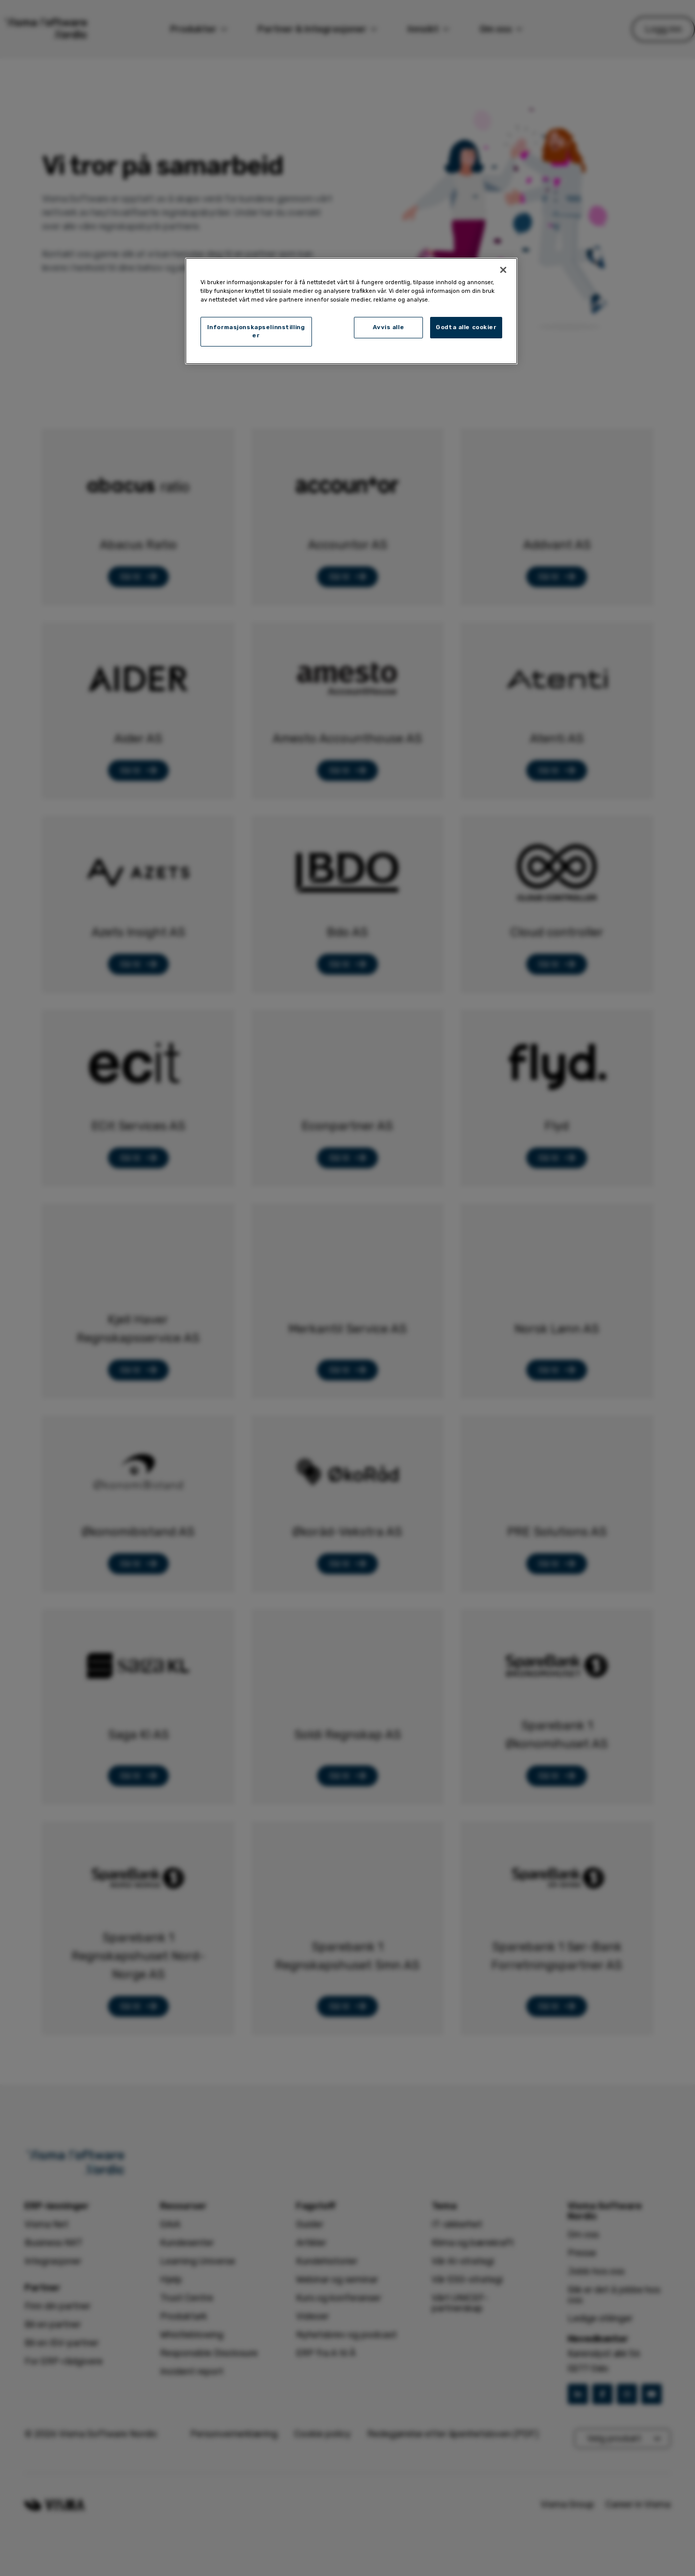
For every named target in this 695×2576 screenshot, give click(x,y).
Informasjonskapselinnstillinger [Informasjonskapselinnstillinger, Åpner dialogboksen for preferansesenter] (256, 331)
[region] (351, 311)
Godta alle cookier (466, 327)
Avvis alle (389, 327)
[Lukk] (503, 270)
